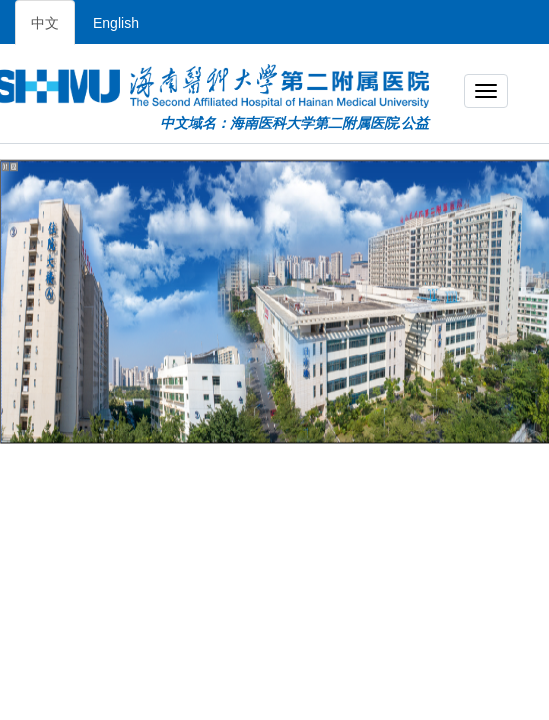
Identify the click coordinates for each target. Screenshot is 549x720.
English (116, 23)
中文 (45, 23)
